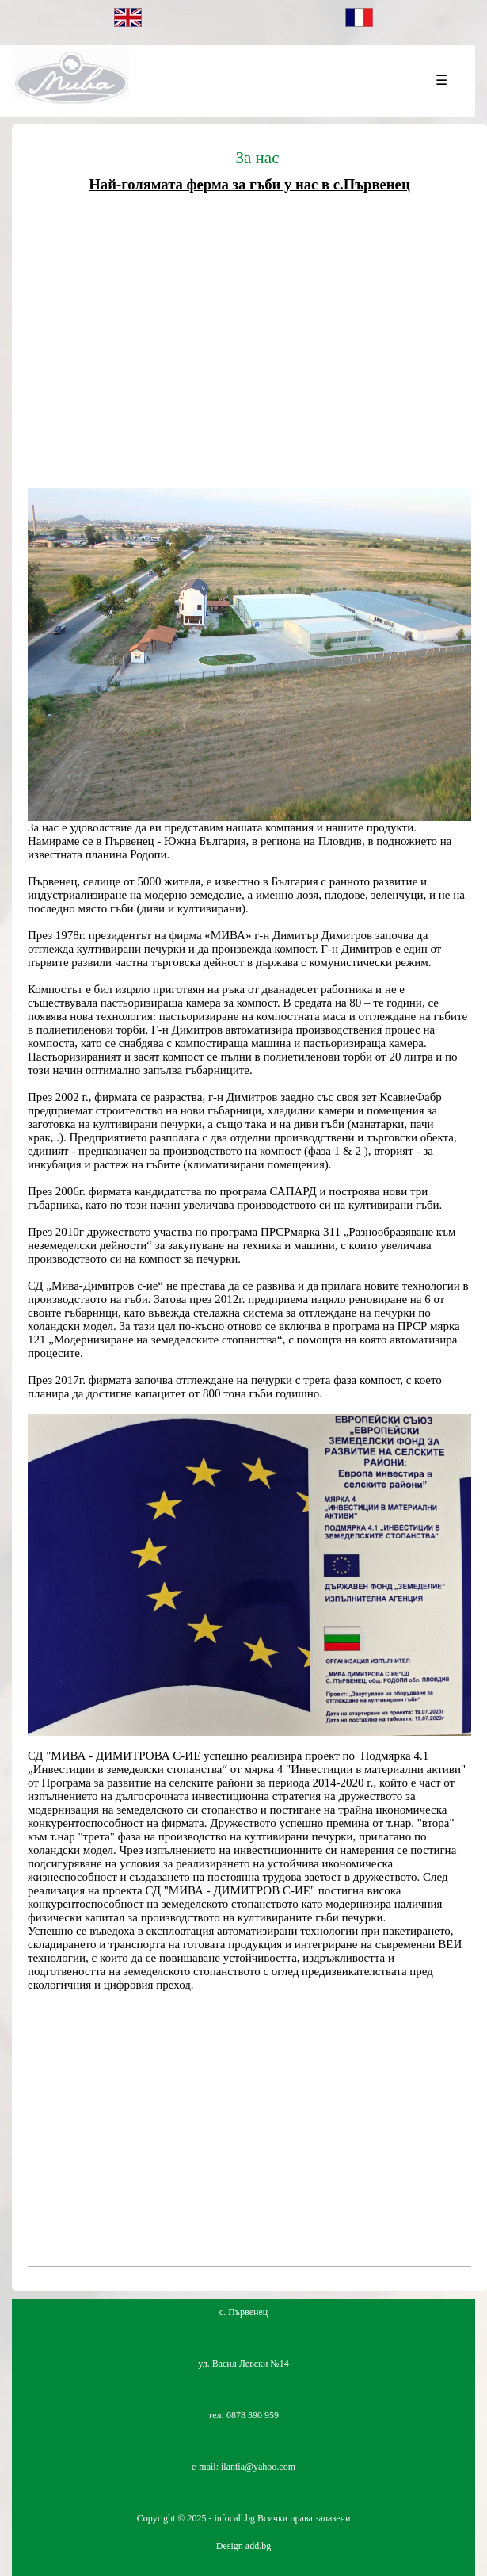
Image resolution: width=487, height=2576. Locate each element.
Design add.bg (243, 2545)
